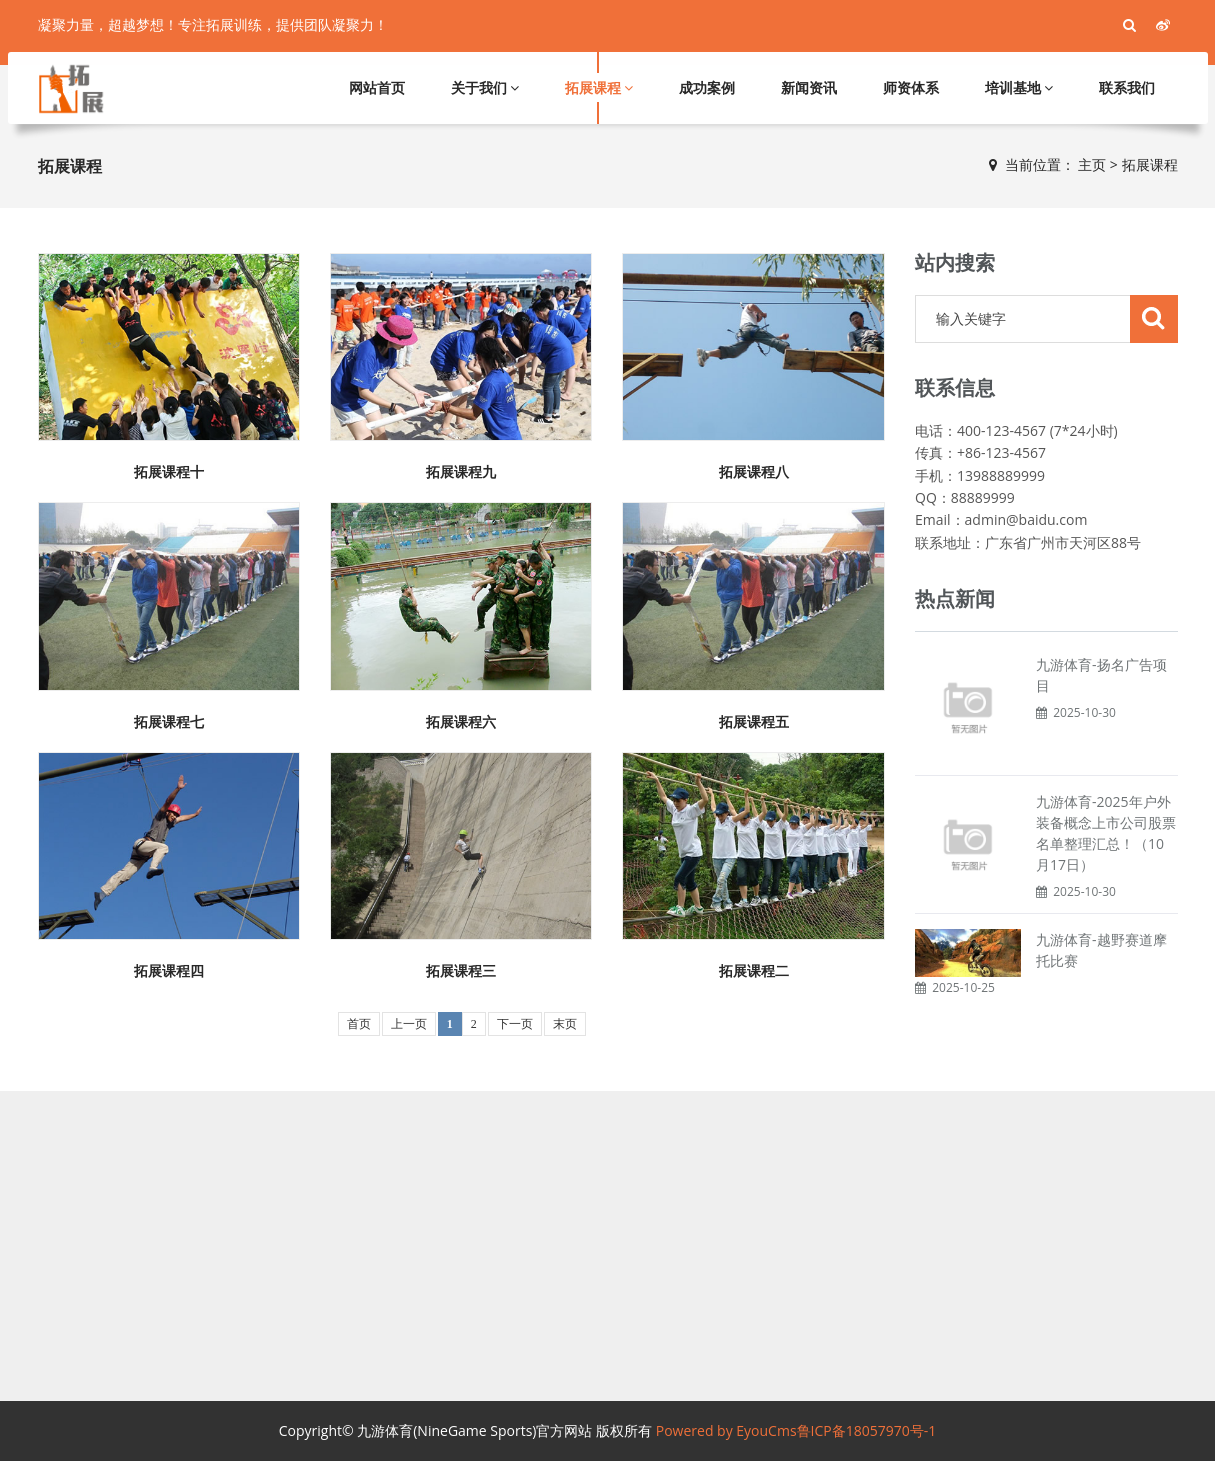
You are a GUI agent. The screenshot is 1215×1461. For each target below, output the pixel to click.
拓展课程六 (461, 722)
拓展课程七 (169, 722)
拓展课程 (1150, 164)
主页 (1092, 164)
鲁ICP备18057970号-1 (867, 1430)
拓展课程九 (461, 472)
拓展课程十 (169, 472)
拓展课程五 (754, 722)
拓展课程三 (461, 971)
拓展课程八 (754, 472)
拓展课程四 (169, 971)
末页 (565, 1024)
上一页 (409, 1024)
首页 (359, 1024)
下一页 (515, 1024)
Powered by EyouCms (724, 1430)
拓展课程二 (754, 971)
